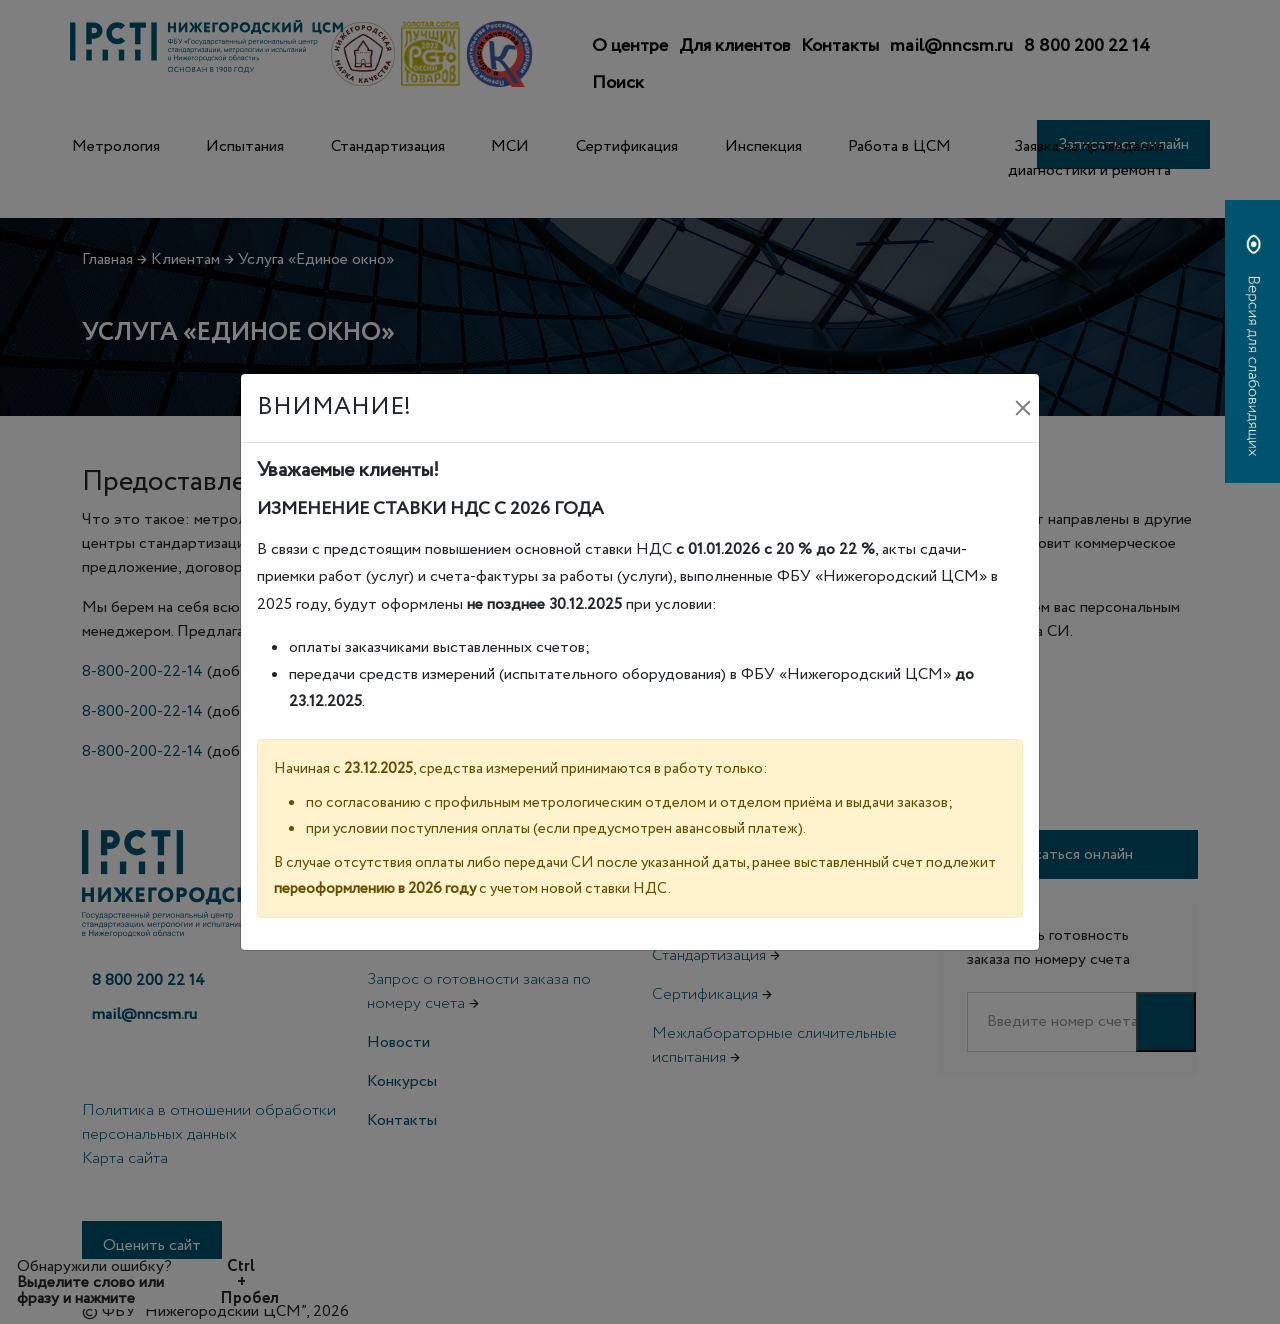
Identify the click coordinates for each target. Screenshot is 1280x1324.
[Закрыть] (1023, 408)
